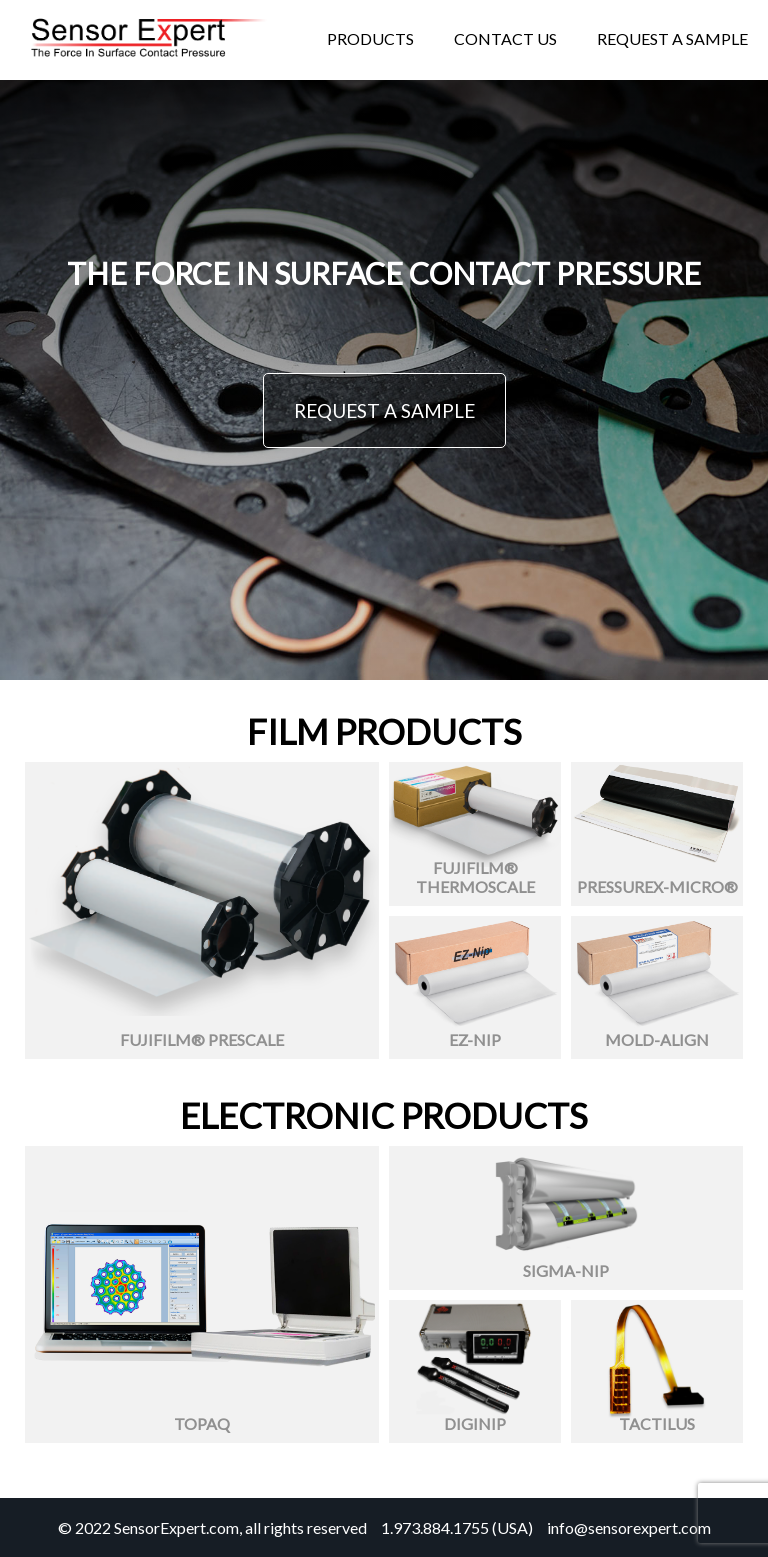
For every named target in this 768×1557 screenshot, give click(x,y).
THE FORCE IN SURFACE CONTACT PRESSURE (384, 273)
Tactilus (657, 1423)
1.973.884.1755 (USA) (457, 1527)
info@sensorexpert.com (629, 1527)
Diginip (475, 1423)
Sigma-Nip (566, 1270)
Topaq (202, 1423)
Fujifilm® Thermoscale (475, 877)
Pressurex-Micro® (657, 886)
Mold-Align (657, 1039)
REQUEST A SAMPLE (384, 410)
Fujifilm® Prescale (202, 1039)
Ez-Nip (475, 1039)
